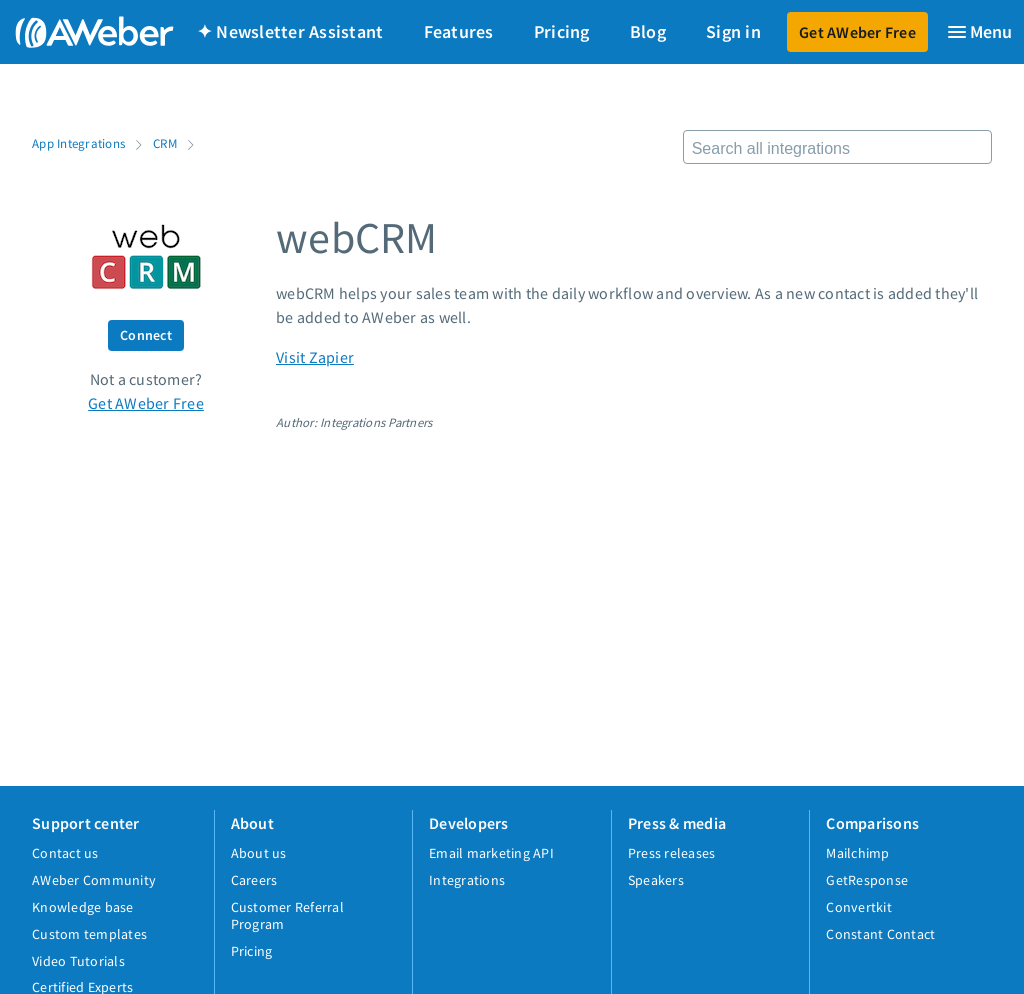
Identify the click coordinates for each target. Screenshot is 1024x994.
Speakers (656, 880)
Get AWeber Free (857, 32)
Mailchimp (857, 853)
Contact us (65, 853)
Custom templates (89, 934)
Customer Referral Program (287, 915)
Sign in (733, 31)
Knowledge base (83, 907)
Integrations (467, 880)
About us (259, 853)
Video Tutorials (78, 961)
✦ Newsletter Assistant (290, 31)
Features (459, 31)
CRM (165, 143)
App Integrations (78, 143)
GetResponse (867, 880)
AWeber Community (94, 880)
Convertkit (859, 907)
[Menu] (979, 32)
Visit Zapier (315, 357)
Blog (648, 31)
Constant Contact (880, 934)
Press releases (672, 853)
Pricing (562, 31)
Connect (146, 335)
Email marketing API (491, 853)
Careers (254, 880)
